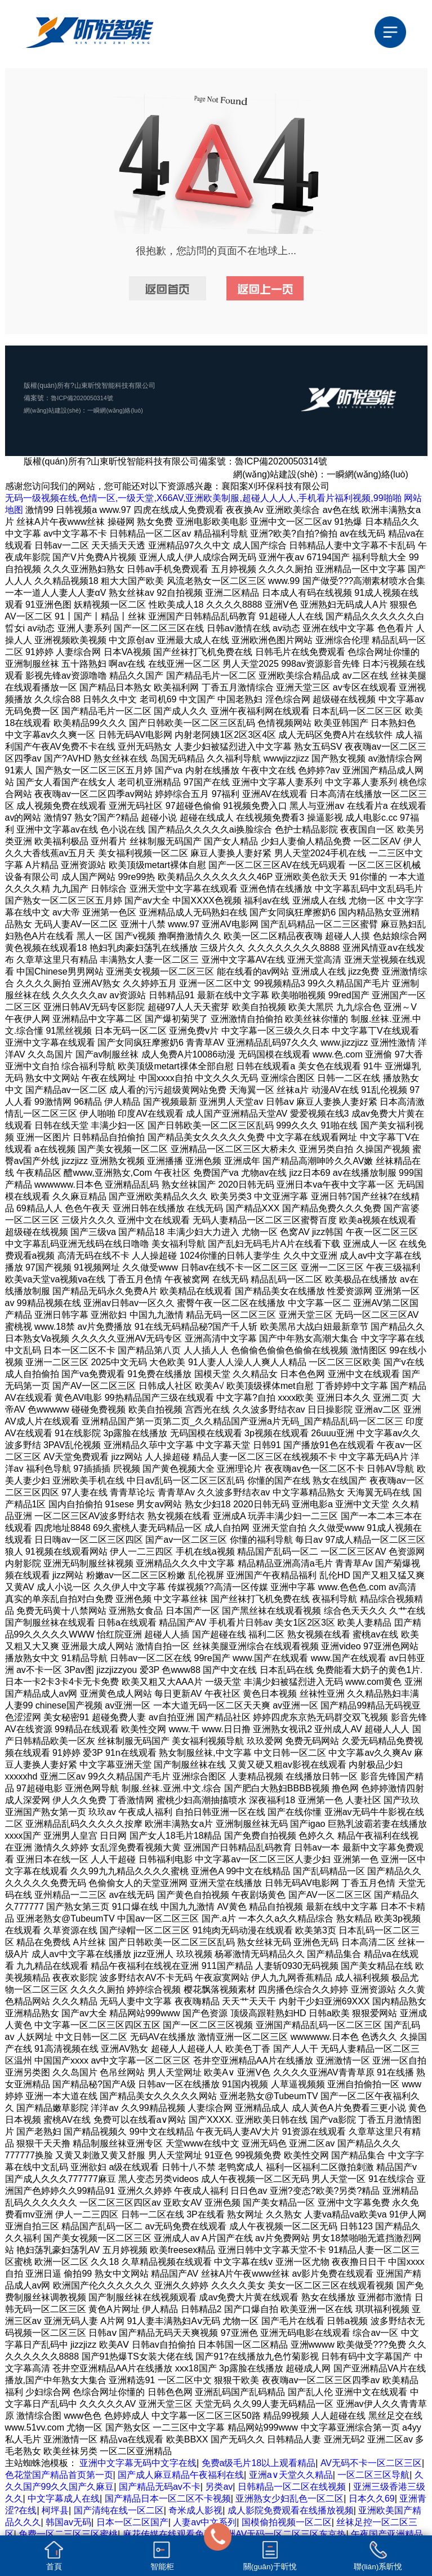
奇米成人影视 (195, 2510)
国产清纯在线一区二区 (119, 2510)
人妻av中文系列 (205, 2522)
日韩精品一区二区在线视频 (293, 2486)
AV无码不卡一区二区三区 (371, 2463)
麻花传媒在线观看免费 (168, 2534)
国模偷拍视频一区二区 (287, 2522)
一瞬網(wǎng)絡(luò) (124, 410)
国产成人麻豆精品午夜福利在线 (181, 2475)
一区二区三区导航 (373, 2475)
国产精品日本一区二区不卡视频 (168, 2498)
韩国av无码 (68, 2522)
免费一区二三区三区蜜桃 (68, 2534)
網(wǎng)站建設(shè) (55, 410)
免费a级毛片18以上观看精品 (259, 2463)
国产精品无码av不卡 (160, 2486)
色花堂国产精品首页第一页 (59, 2475)
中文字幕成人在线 (64, 2498)
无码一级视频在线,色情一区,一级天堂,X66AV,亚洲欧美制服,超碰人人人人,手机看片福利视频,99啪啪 (203, 498)
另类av (219, 2486)
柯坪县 (55, 2510)
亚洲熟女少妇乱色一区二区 (289, 2498)
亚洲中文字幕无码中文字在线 (138, 2463)
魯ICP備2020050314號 (85, 398)
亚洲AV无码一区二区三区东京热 (281, 2534)
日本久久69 (372, 2498)
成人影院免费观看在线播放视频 (291, 2510)
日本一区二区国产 (132, 2522)
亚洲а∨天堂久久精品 (291, 2475)
